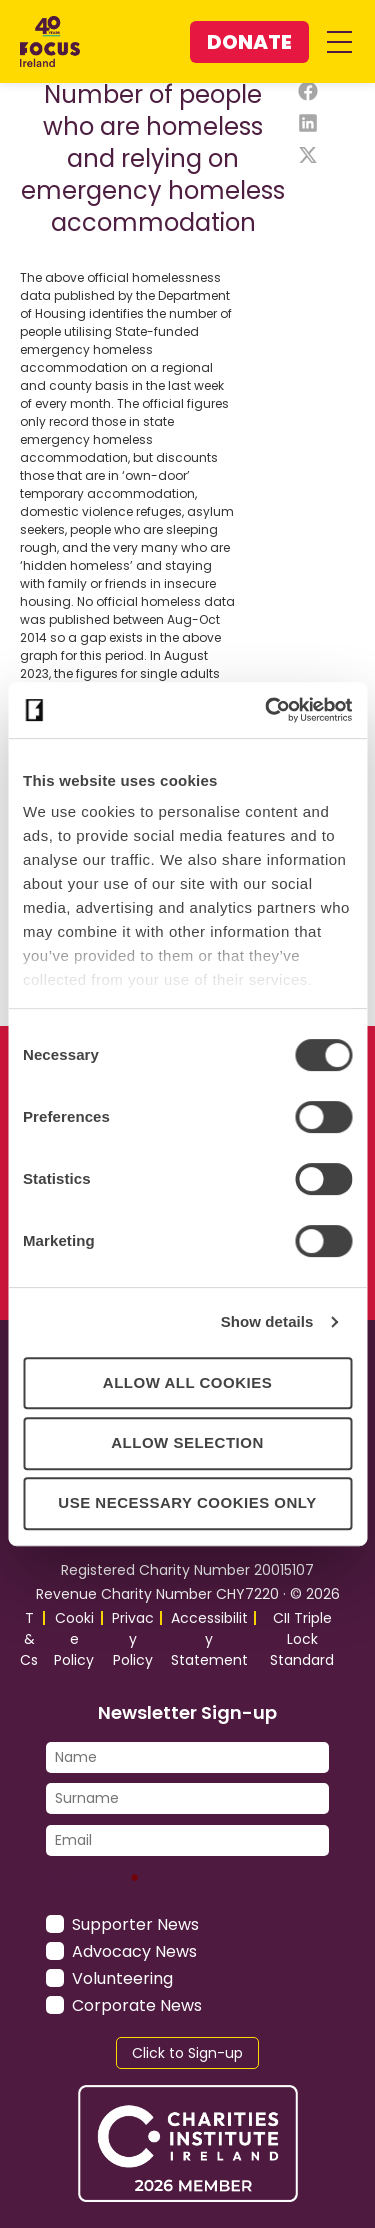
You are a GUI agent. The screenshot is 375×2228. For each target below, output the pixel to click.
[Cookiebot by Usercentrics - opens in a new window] (267, 710)
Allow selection (187, 1442)
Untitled (93, 1880)
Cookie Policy (74, 1639)
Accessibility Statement (209, 1639)
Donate (249, 42)
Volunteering (122, 1978)
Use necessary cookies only (187, 1502)
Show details (267, 1321)
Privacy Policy (133, 1639)
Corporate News (137, 2005)
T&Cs (29, 1639)
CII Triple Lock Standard (302, 1639)
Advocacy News (134, 1951)
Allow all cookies (187, 1382)
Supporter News (135, 1924)
